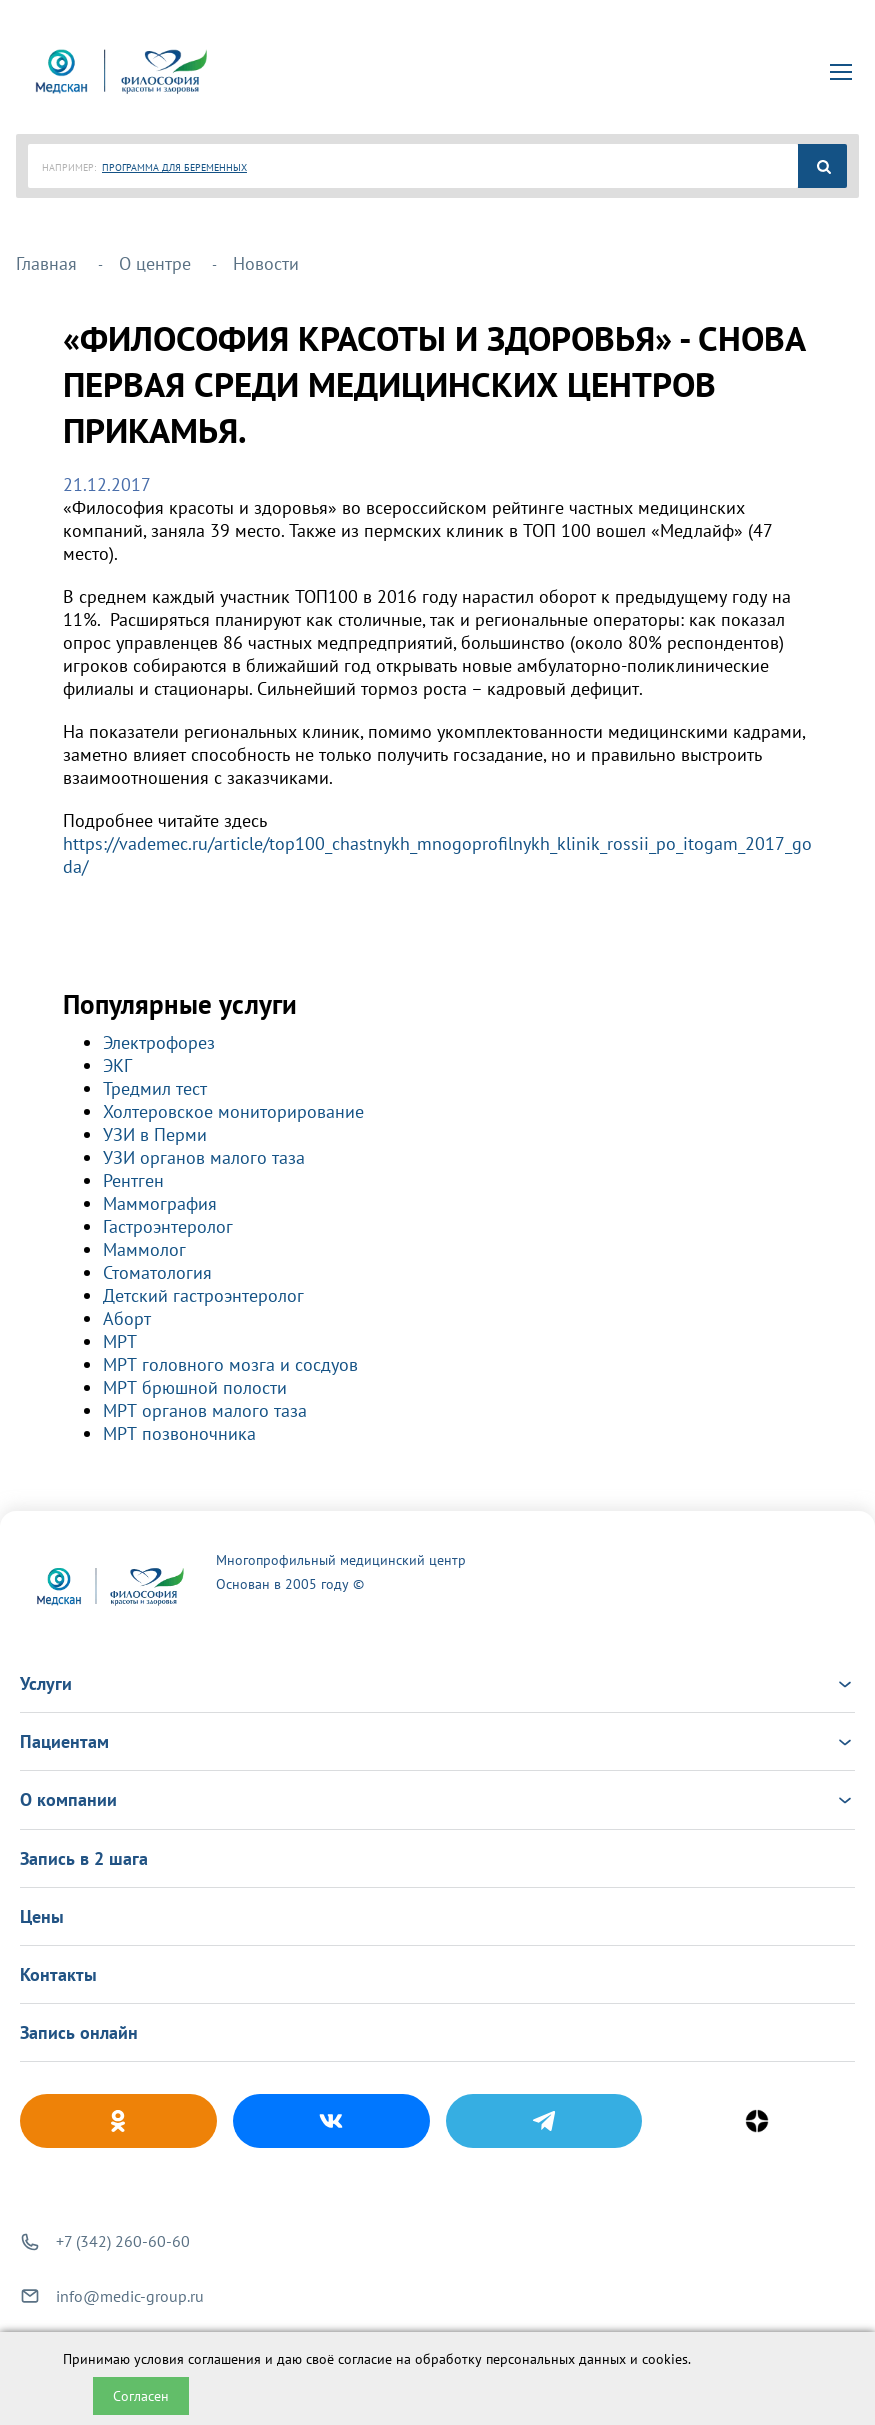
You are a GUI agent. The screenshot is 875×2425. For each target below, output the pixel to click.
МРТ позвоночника (179, 1433)
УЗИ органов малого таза (204, 1157)
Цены (42, 1916)
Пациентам (437, 1741)
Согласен (141, 2396)
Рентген (133, 1180)
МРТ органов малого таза (205, 1410)
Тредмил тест (155, 1088)
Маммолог (144, 1249)
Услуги (437, 1683)
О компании (437, 1799)
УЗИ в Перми (155, 1134)
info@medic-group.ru (130, 2296)
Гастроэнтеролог (168, 1226)
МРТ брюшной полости (195, 1387)
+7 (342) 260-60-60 (123, 2241)
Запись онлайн (79, 2032)
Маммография (160, 1203)
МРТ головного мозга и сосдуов (230, 1364)
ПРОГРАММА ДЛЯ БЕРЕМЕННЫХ (174, 167)
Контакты (58, 1974)
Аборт (127, 1318)
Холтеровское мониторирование (233, 1111)
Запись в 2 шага (84, 1858)
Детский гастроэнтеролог (203, 1295)
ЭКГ (117, 1065)
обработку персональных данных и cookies (551, 2359)
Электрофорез (159, 1042)
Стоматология (157, 1272)
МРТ (120, 1341)
